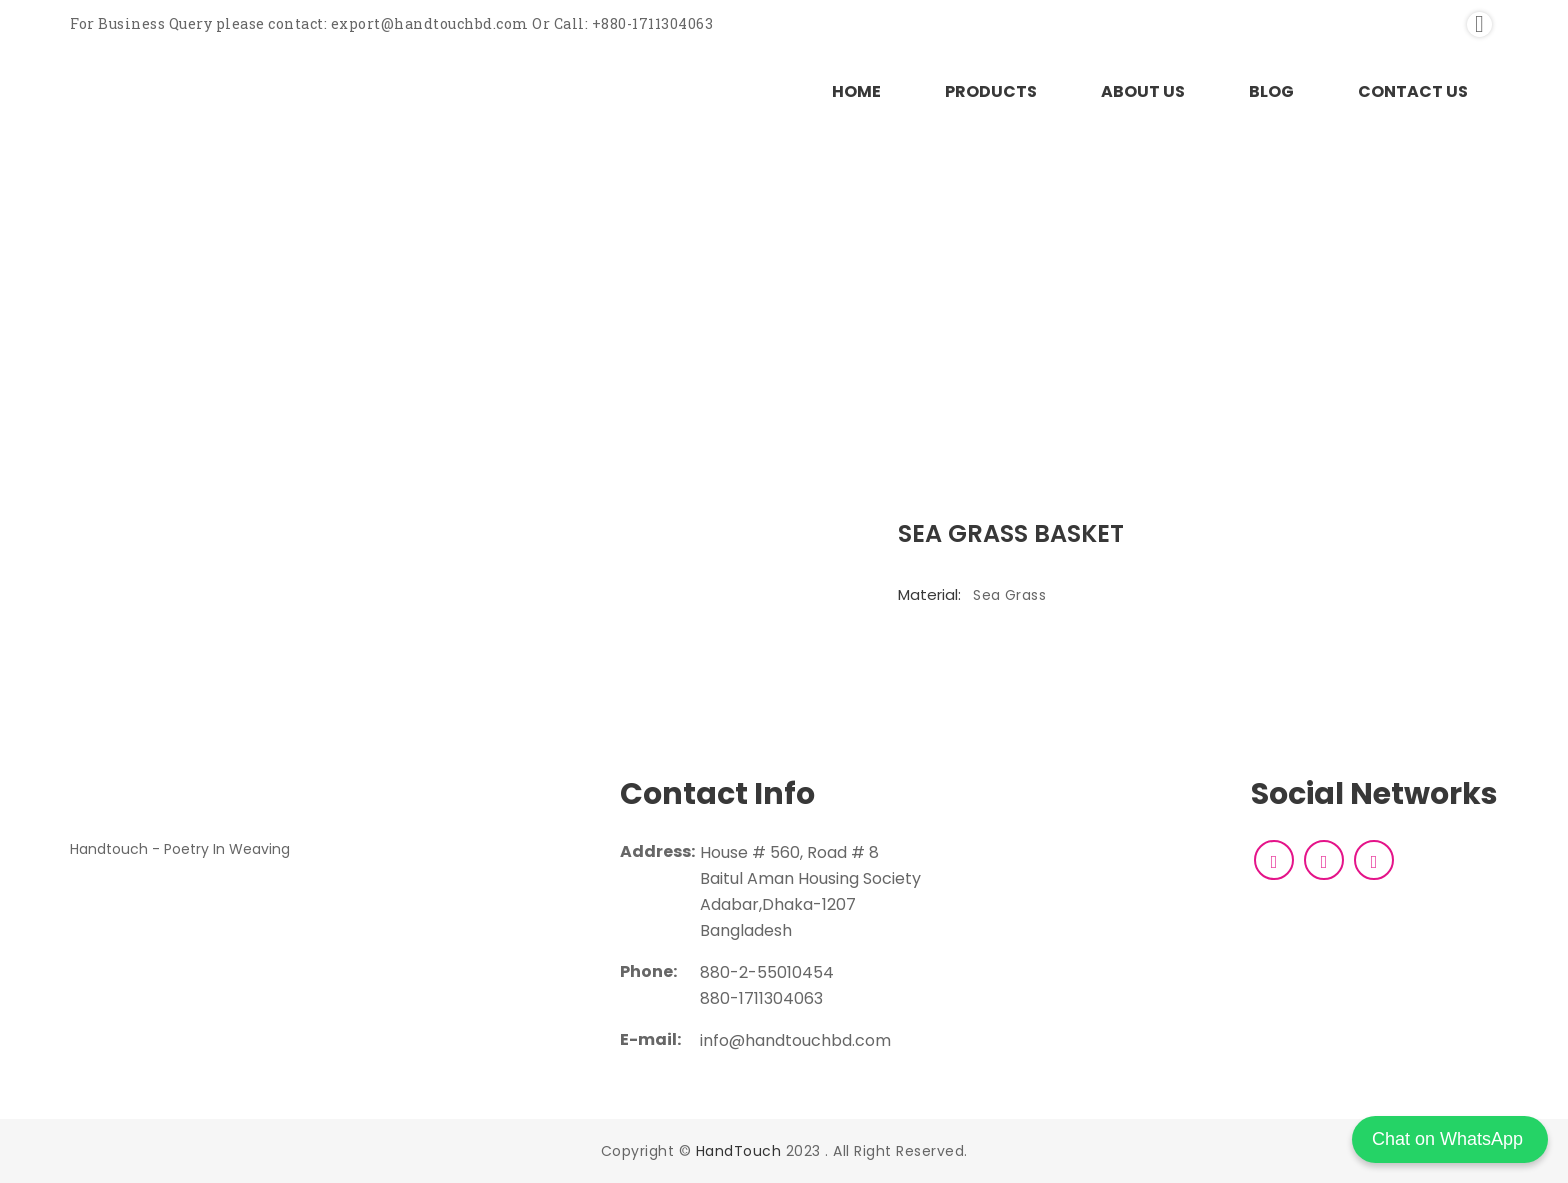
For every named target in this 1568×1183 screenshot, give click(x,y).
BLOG (1271, 91)
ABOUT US (1143, 91)
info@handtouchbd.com (795, 1040)
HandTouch (739, 1151)
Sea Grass (1009, 595)
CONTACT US (1413, 91)
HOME (856, 91)
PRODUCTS (991, 91)
